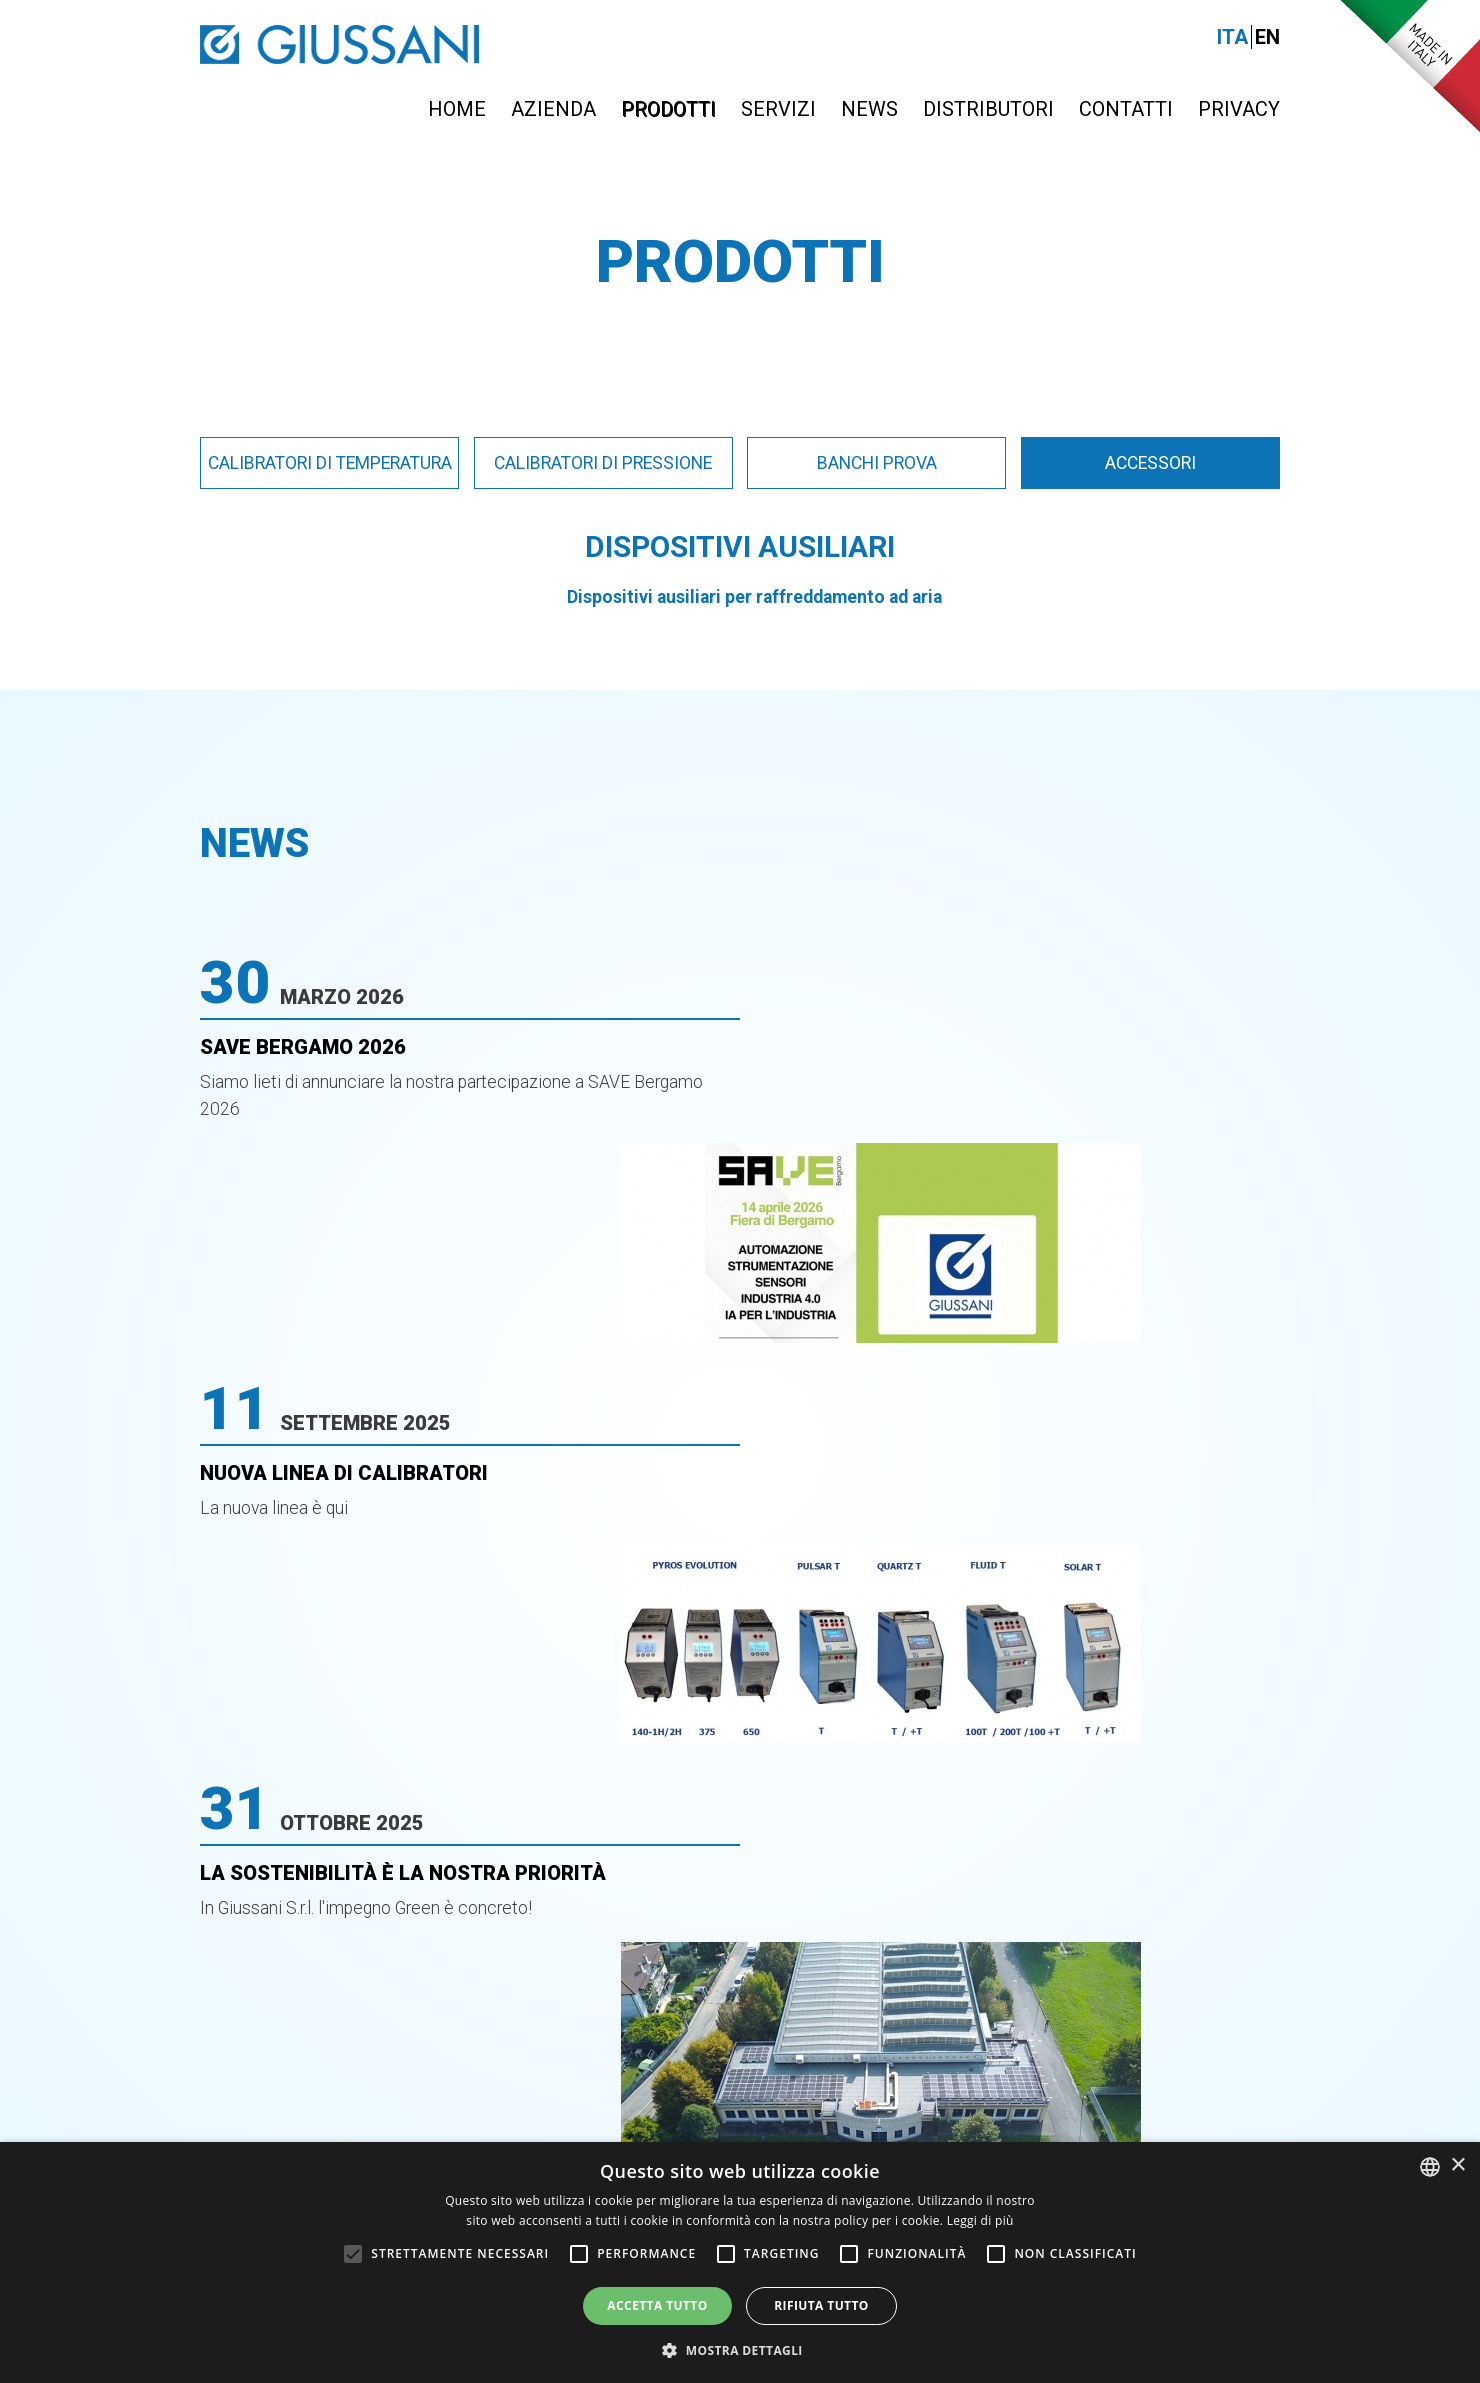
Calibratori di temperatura (330, 463)
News (869, 109)
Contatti (1126, 109)
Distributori (988, 109)
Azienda (553, 109)
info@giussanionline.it (1145, 1981)
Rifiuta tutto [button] (821, 2305)
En (1267, 37)
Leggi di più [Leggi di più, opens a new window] (980, 2220)
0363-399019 (790, 1981)
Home (457, 109)
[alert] (740, 2262)
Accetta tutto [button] (657, 2305)
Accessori (1150, 463)
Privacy (1239, 109)
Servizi (778, 109)
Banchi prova (877, 463)
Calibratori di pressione (603, 463)
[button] (740, 2349)
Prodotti (668, 109)
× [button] (1457, 2165)
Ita (1232, 37)
